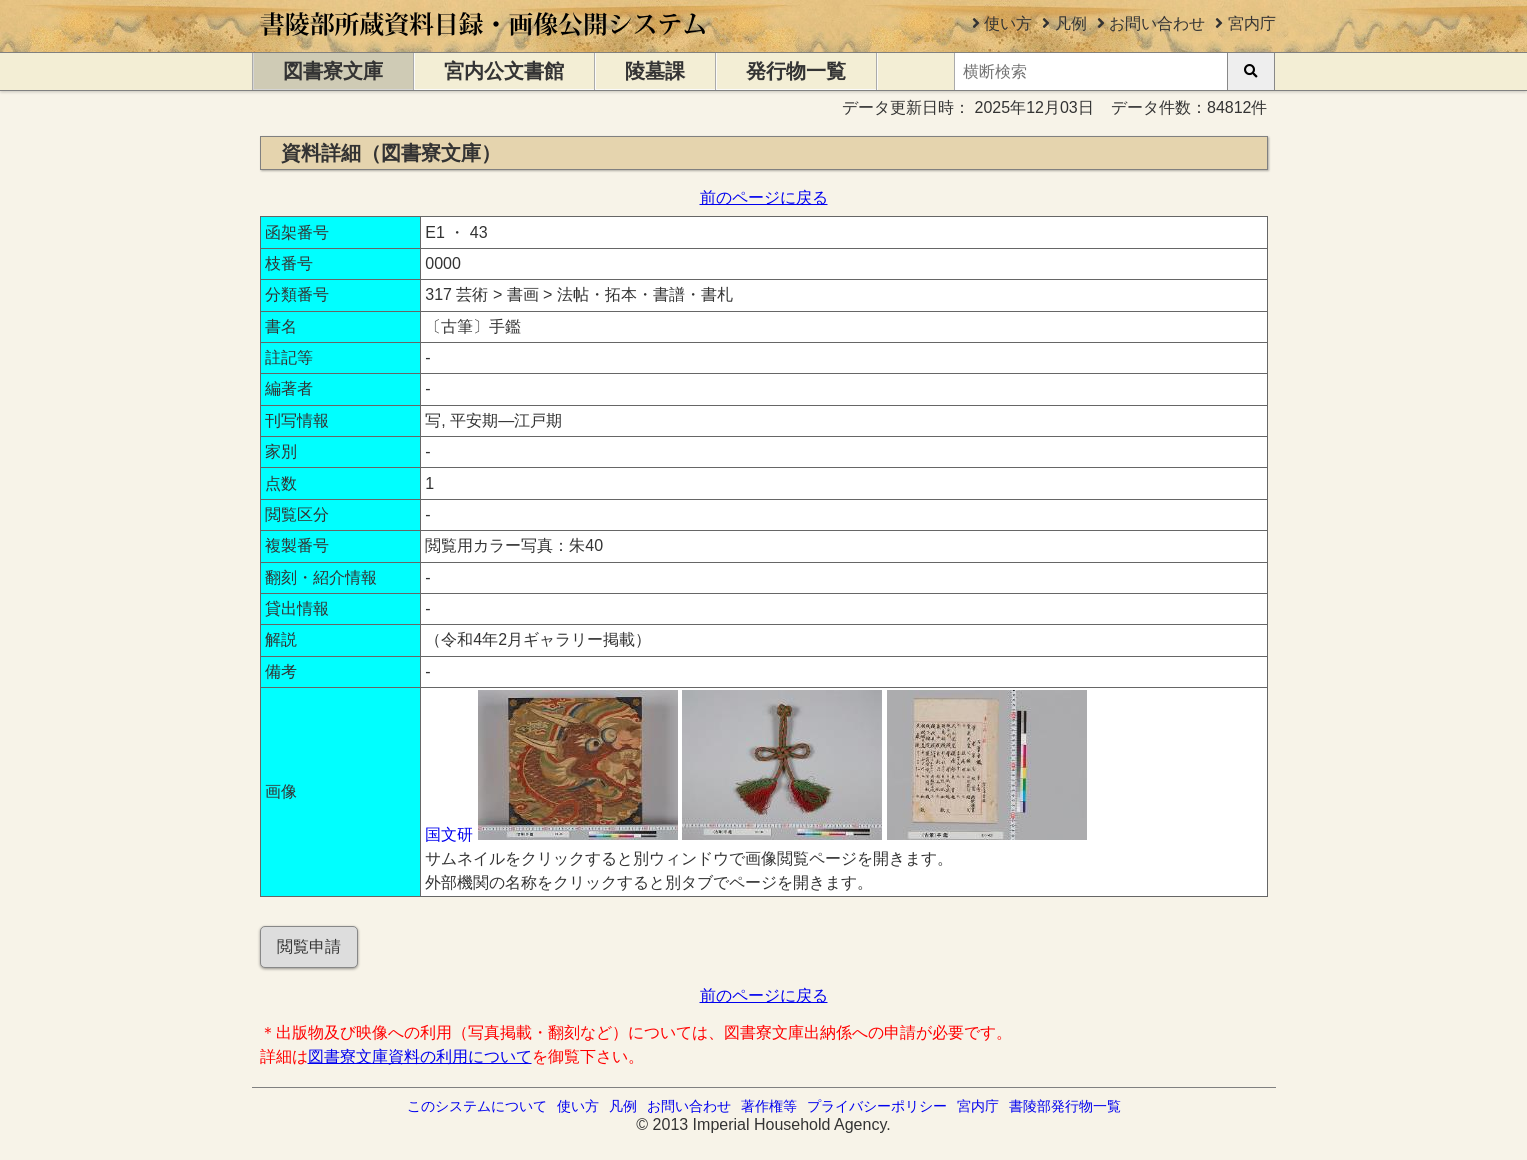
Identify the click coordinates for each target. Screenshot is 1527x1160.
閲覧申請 (309, 946)
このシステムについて (477, 1106)
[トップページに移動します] (484, 42)
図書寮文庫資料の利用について (420, 1056)
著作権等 (769, 1106)
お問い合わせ (1157, 23)
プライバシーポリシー (877, 1106)
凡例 (1071, 23)
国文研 (449, 834)
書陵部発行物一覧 (1065, 1106)
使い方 (1008, 23)
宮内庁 (1252, 23)
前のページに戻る (764, 197)
